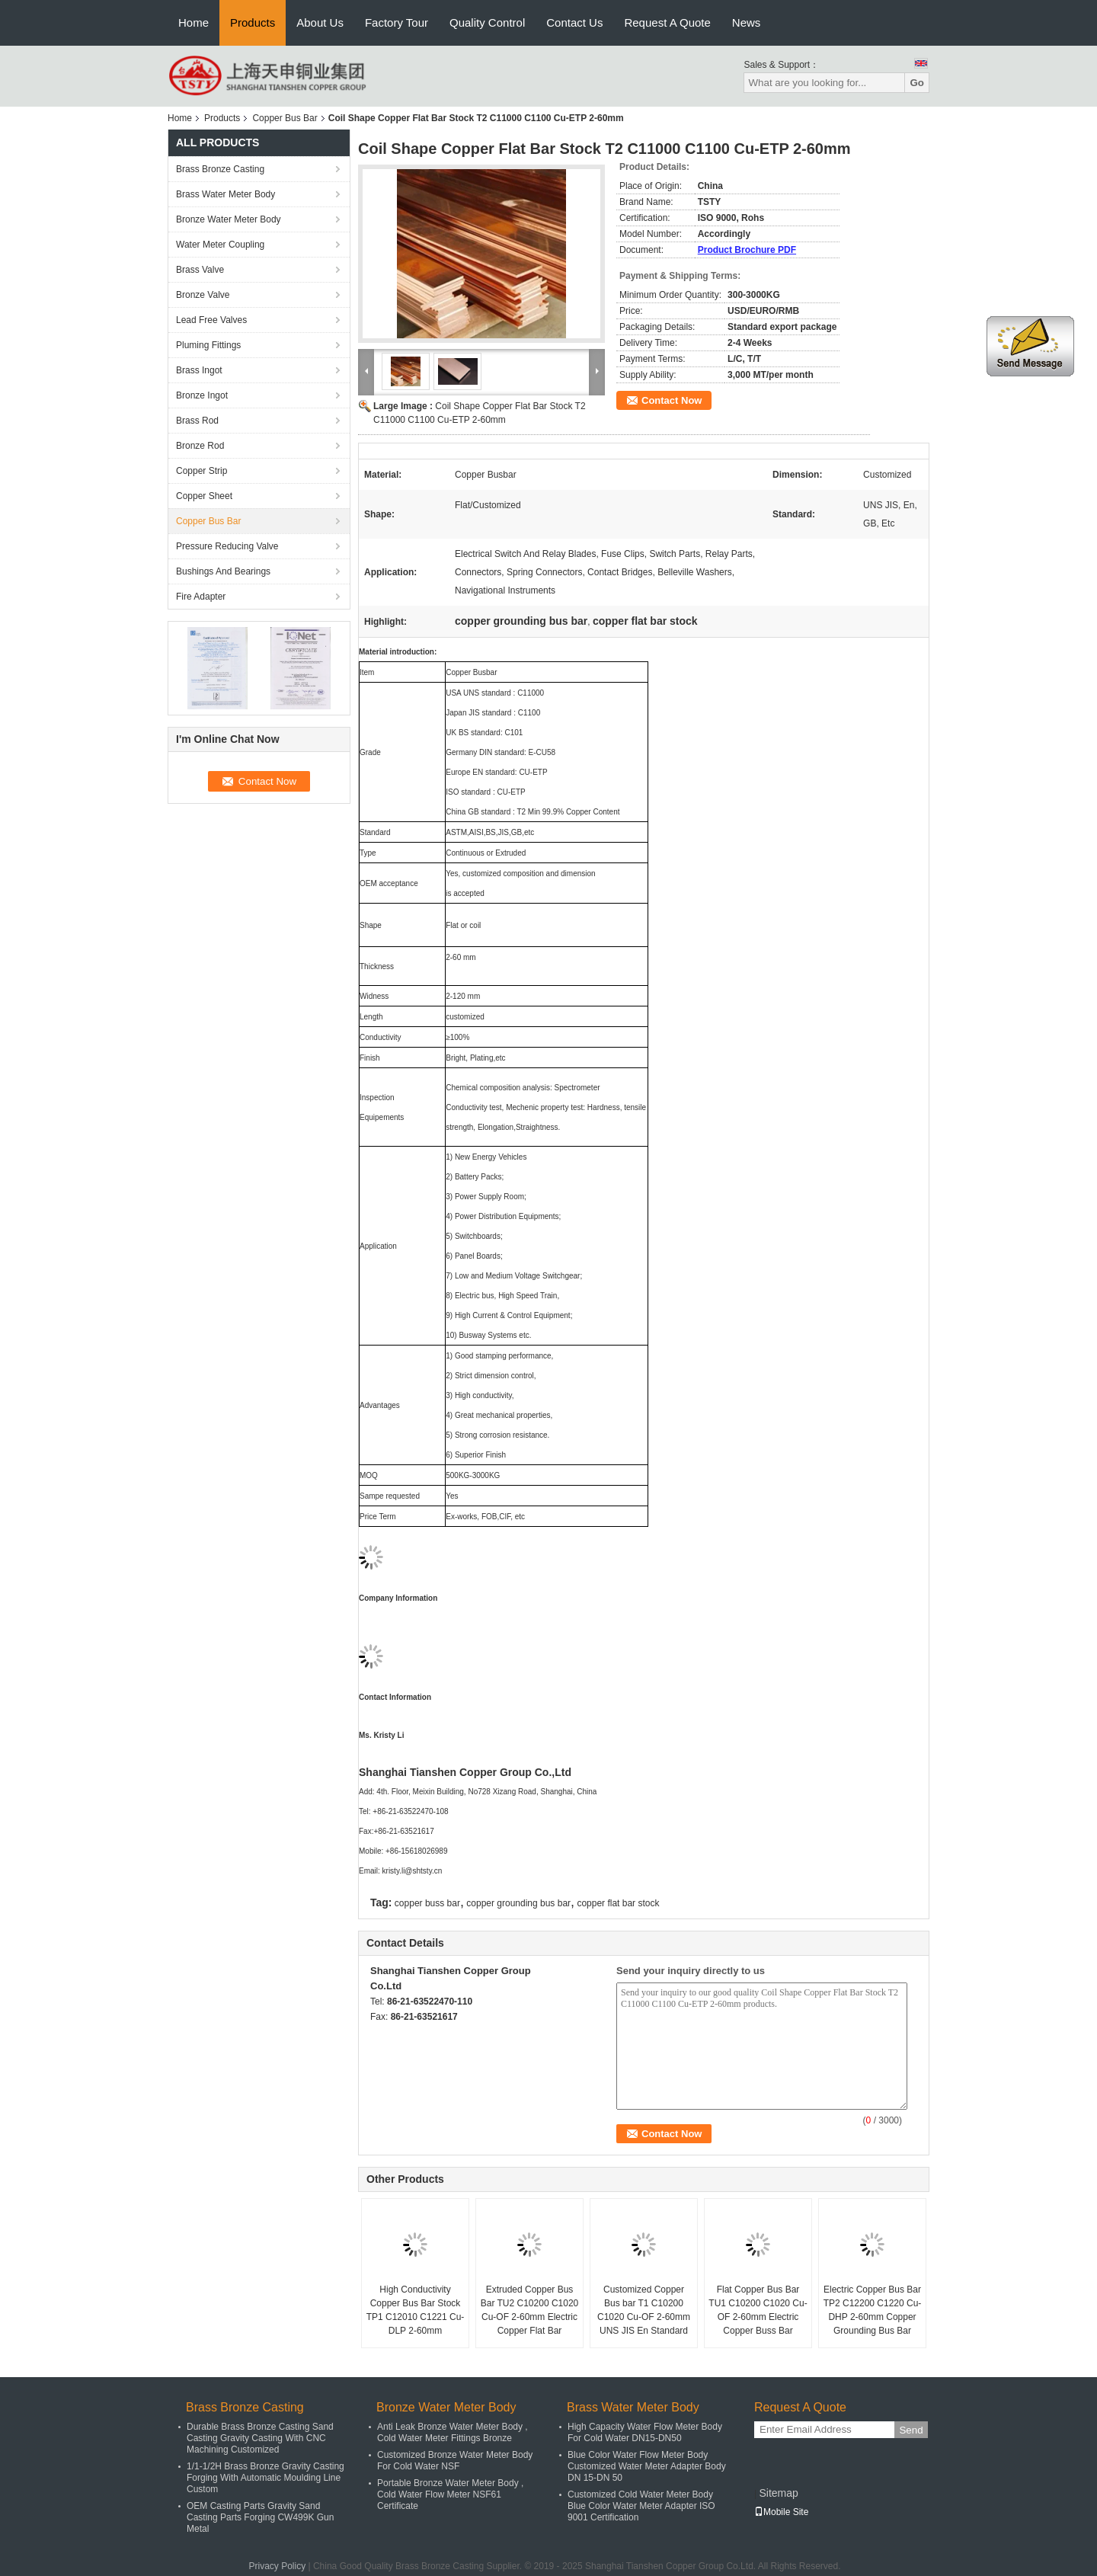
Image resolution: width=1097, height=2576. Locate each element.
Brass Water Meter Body (225, 194)
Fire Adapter (200, 596)
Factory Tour (396, 22)
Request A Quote (667, 22)
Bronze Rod (200, 445)
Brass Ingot (199, 370)
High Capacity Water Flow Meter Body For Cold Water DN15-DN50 (645, 2432)
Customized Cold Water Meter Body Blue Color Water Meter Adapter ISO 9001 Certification (641, 2506)
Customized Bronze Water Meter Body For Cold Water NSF (455, 2461)
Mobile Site (781, 2512)
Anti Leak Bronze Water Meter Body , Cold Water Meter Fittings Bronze (452, 2432)
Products (252, 22)
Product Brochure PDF (747, 250)
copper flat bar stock (618, 1903)
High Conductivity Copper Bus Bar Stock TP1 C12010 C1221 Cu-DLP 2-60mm (415, 2310)
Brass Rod (197, 420)
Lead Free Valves (211, 320)
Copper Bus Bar (284, 118)
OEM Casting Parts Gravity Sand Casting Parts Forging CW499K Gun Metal (260, 2517)
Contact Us (574, 22)
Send (911, 2430)
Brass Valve (200, 269)
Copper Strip (201, 471)
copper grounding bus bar (518, 1903)
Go (917, 82)
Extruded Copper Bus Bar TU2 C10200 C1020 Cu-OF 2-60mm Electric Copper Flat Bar (530, 2310)
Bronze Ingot (202, 395)
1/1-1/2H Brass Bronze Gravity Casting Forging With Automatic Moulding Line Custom (265, 2477)
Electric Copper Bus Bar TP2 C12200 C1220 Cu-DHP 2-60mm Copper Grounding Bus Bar (873, 2310)
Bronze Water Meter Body (228, 219)
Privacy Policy (276, 2566)
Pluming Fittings (208, 345)
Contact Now (671, 400)
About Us (320, 22)
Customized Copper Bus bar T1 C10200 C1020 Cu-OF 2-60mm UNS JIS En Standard (643, 2310)
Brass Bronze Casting (220, 169)
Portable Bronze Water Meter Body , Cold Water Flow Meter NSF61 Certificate (450, 2494)
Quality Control (487, 22)
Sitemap (778, 2493)
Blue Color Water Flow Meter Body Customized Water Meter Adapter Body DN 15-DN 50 (647, 2466)
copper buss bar (427, 1903)
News (746, 22)
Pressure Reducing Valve (227, 546)
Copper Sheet (204, 496)
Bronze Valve (202, 295)
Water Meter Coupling (220, 244)
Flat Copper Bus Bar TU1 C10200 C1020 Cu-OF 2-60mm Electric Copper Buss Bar (757, 2310)
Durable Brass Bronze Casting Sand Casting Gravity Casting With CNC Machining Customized (260, 2438)
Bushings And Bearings (223, 571)
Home (193, 22)
